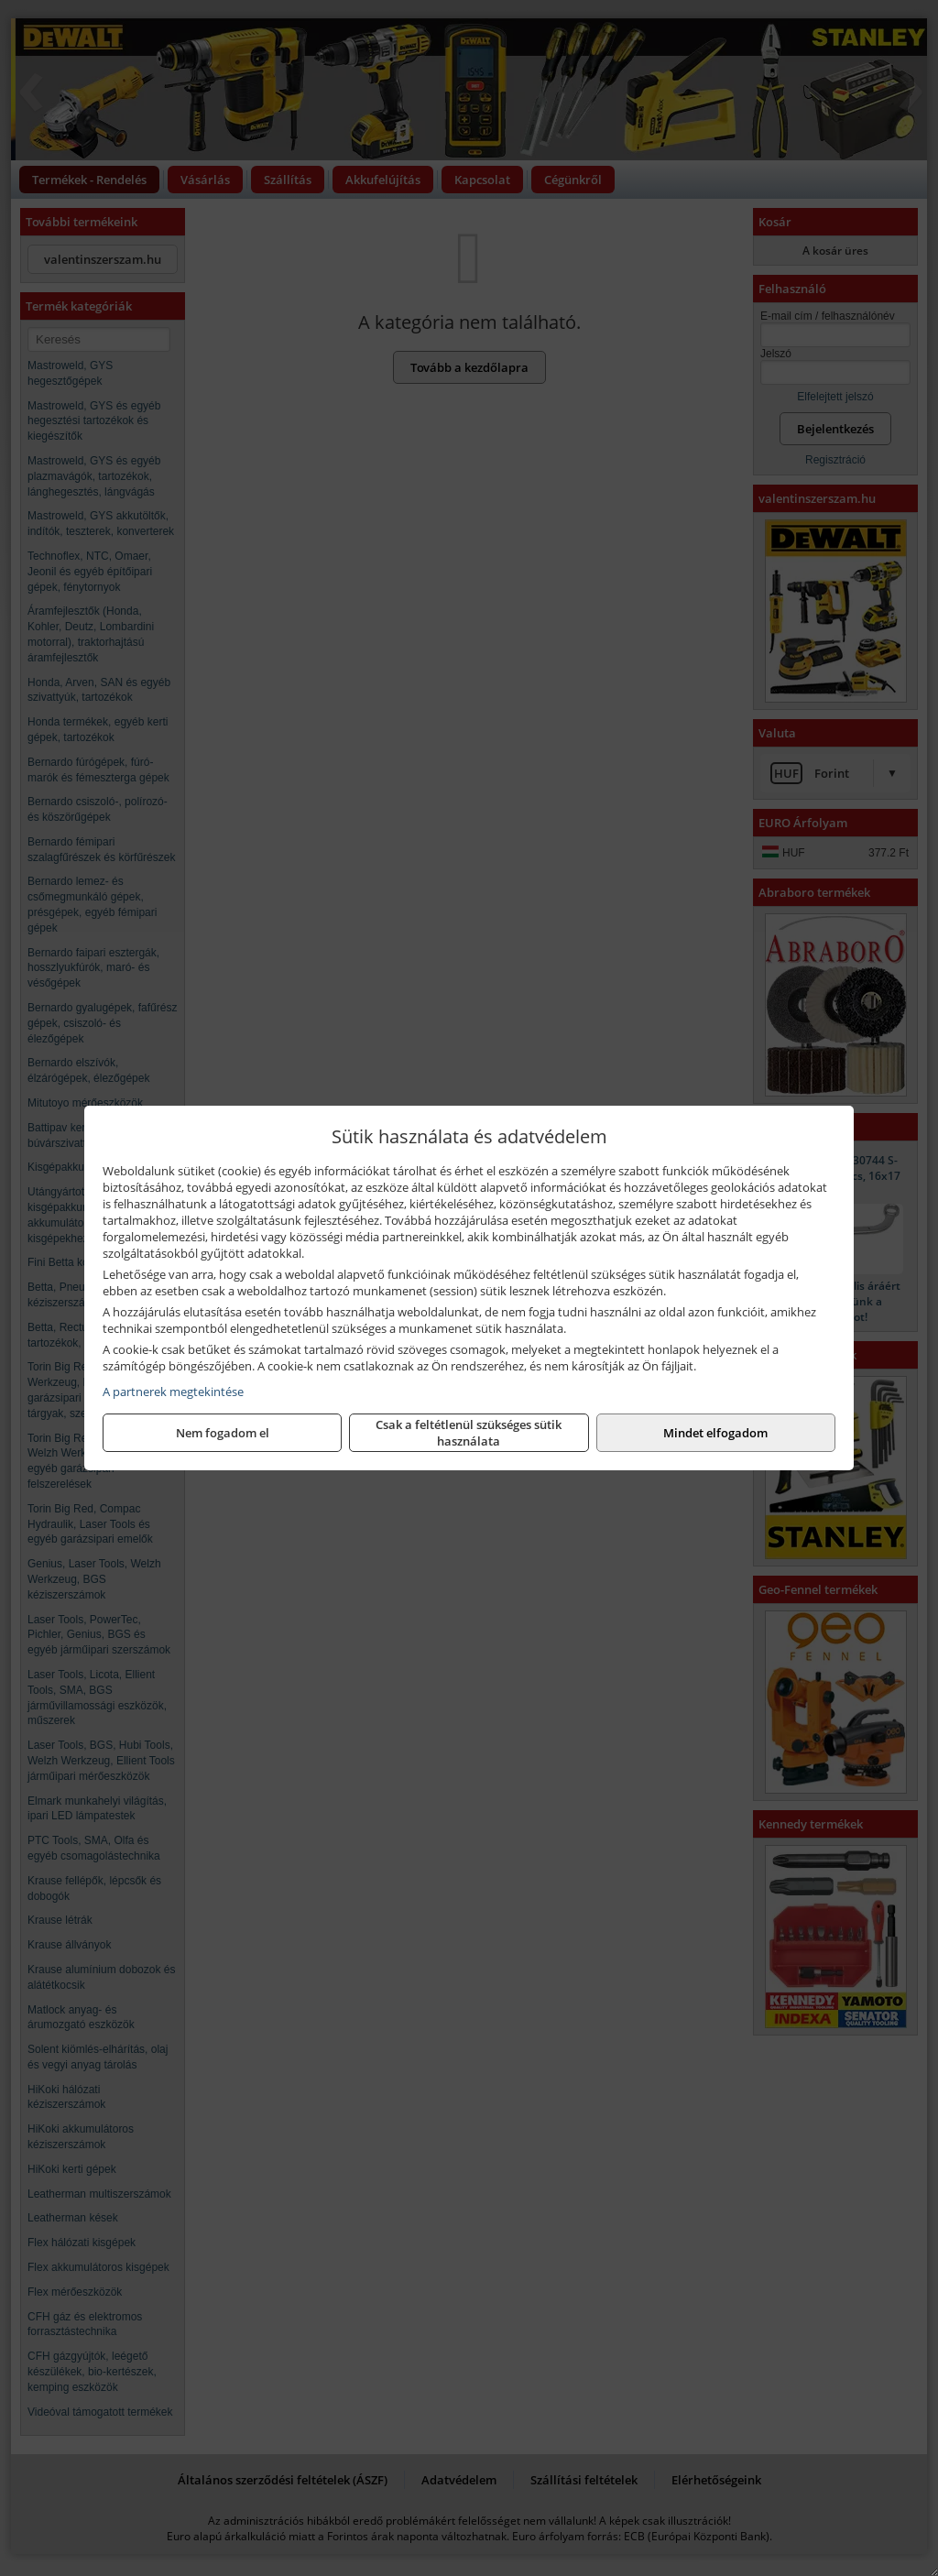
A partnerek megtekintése (173, 1391)
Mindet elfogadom (715, 1432)
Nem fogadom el (222, 1432)
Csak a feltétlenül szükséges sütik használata (469, 1432)
